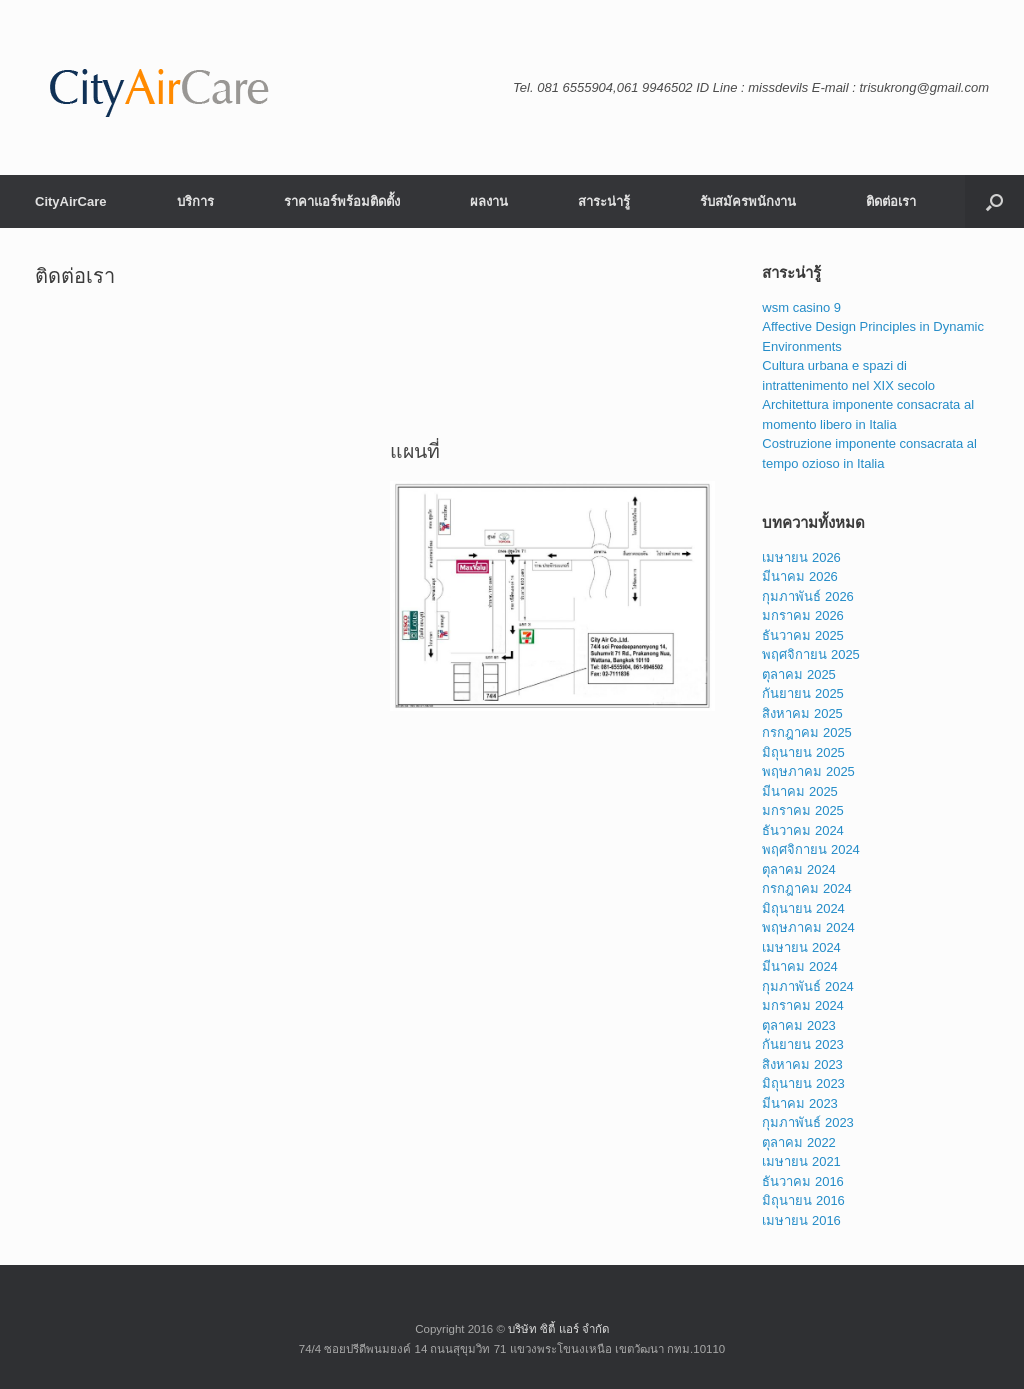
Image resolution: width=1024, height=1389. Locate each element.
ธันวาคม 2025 (803, 635)
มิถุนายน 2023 (803, 1083)
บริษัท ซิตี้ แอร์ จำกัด (558, 1329)
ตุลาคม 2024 (799, 869)
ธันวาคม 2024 (803, 830)
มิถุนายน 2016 (803, 1200)
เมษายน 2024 (801, 947)
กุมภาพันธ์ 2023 (808, 1122)
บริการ (195, 201)
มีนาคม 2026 (800, 576)
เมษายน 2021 (801, 1161)
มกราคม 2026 (803, 615)
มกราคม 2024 (803, 1005)
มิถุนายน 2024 (803, 908)
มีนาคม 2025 (800, 791)
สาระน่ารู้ (604, 201)
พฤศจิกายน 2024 (811, 849)
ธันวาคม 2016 (803, 1181)
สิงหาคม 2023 (802, 1064)
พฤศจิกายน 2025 (811, 654)
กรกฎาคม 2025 (807, 732)
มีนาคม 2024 (800, 966)
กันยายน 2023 (803, 1044)
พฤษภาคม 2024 (808, 927)
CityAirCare (71, 201)
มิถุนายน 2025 (803, 752)
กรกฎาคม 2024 (807, 888)
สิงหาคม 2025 (802, 713)
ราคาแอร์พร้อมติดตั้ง (342, 201)
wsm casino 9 (801, 307)
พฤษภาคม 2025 (808, 771)
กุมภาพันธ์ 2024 (808, 986)
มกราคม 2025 (803, 810)
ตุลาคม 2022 (799, 1142)
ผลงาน (489, 201)
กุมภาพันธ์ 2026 (808, 596)
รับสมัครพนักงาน (748, 201)
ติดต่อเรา (891, 201)
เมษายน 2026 (801, 557)
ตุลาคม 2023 (799, 1025)
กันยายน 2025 (803, 693)
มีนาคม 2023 (800, 1103)
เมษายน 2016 (801, 1220)
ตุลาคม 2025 (799, 674)
